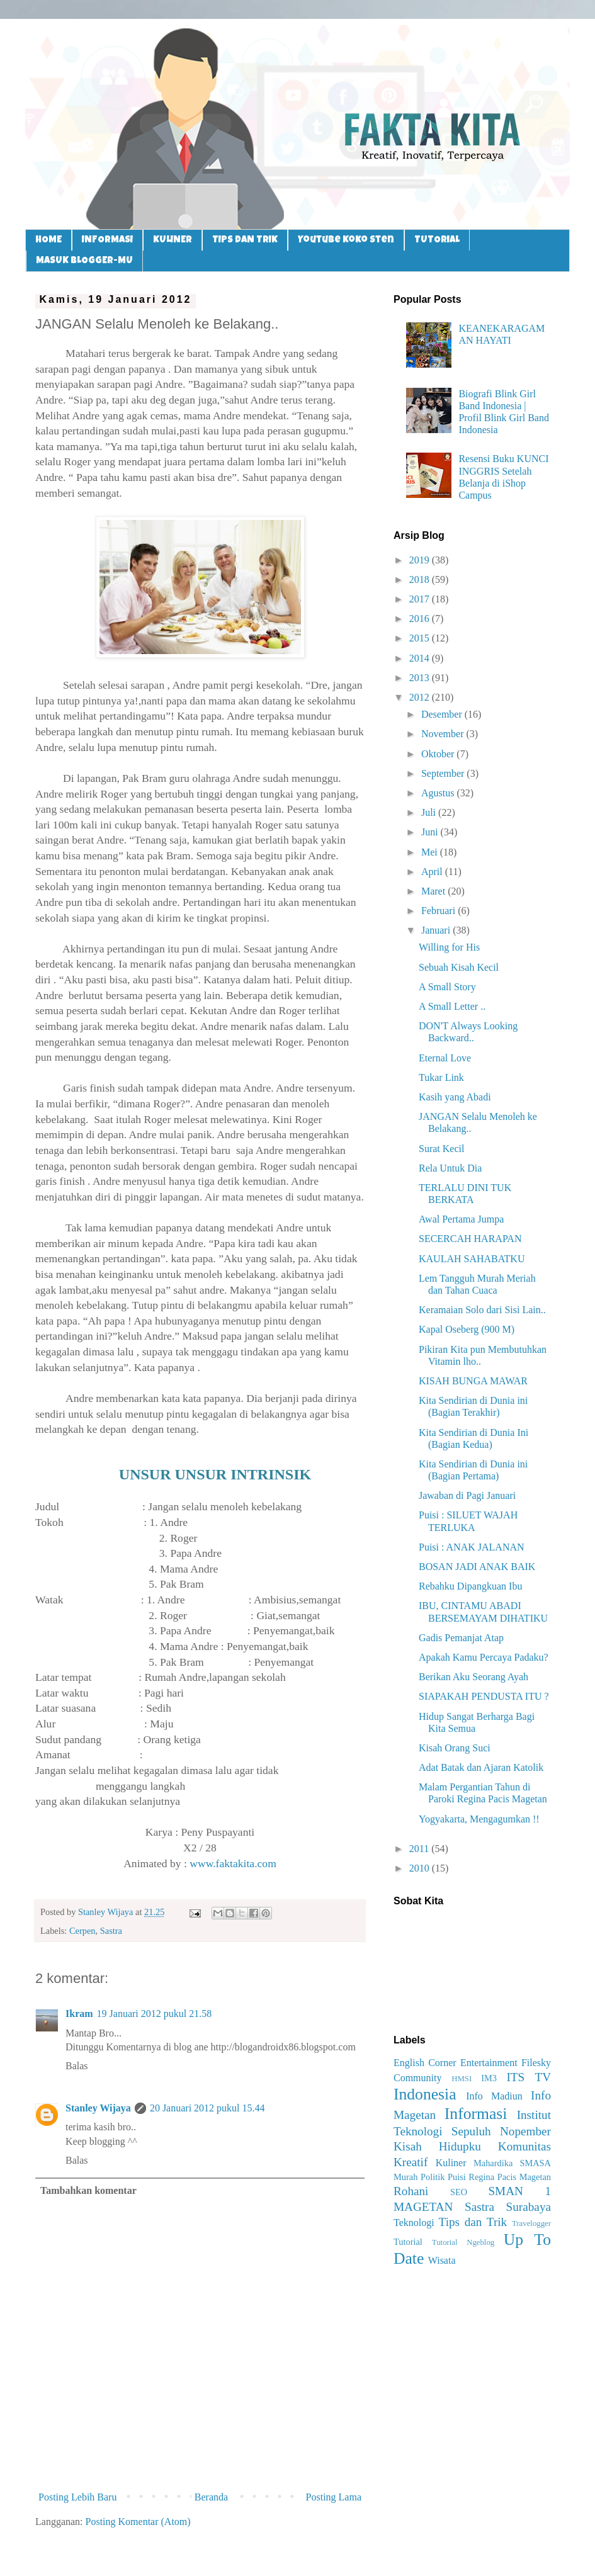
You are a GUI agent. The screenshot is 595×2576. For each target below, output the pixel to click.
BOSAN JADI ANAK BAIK (477, 1566)
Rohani (411, 2191)
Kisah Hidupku (437, 2146)
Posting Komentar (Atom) (138, 2521)
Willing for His (449, 947)
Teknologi (414, 2222)
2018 (420, 579)
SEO (458, 2192)
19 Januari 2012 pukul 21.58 (154, 2013)
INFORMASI (107, 240)
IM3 (489, 2078)
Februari (439, 910)
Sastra (111, 1931)
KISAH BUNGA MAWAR (473, 1381)
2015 (420, 638)
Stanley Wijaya (98, 2108)
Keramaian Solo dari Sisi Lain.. (482, 1309)
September (444, 773)
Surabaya (528, 2206)
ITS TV (528, 2077)
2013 (420, 677)
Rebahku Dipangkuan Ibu (470, 1586)
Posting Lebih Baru (77, 2497)
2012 (420, 697)
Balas (76, 2065)
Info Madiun (494, 2096)
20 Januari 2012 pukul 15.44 (207, 2108)
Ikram (79, 2013)
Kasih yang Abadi (455, 1097)
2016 (420, 618)
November (444, 733)
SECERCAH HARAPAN (470, 1238)
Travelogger (531, 2223)
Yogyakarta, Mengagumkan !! (479, 1819)
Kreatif (411, 2162)
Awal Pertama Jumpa (461, 1219)
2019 (420, 560)
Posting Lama (333, 2497)
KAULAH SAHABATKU (471, 1258)
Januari (437, 930)
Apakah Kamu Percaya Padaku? (483, 1657)
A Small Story (447, 986)
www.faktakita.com (233, 1863)
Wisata (442, 2260)
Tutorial (408, 2242)
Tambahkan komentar (88, 2190)
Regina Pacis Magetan (509, 2177)
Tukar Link (441, 1077)
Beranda (211, 2497)
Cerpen (82, 1931)
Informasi (476, 2113)
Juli (429, 812)
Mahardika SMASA (512, 2163)
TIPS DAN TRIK (245, 240)
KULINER (172, 240)
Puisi (457, 2177)
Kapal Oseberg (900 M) (466, 1329)
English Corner (425, 2062)
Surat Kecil (441, 1148)
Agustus (438, 793)
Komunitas (524, 2146)
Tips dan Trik (473, 2222)
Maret (434, 891)
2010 (420, 1868)
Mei (430, 852)
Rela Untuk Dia (450, 1168)
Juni (431, 832)
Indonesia (425, 2094)
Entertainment (489, 2062)
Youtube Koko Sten (346, 240)
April (433, 871)
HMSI (461, 2078)
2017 (420, 599)
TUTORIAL (437, 240)
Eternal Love (445, 1058)
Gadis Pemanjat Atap (461, 1637)
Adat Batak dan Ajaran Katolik (481, 1767)
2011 (420, 1848)
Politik (433, 2177)
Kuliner (451, 2162)
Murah (405, 2177)
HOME (48, 240)
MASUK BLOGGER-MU (84, 261)
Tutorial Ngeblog (463, 2242)
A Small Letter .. (452, 1006)
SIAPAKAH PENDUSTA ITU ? (484, 1696)
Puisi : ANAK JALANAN (471, 1547)
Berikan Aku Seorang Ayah (473, 1676)
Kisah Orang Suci (454, 1748)
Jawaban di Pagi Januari (467, 1495)
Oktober (438, 754)
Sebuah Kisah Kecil (459, 967)
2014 (420, 658)
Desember (443, 714)
